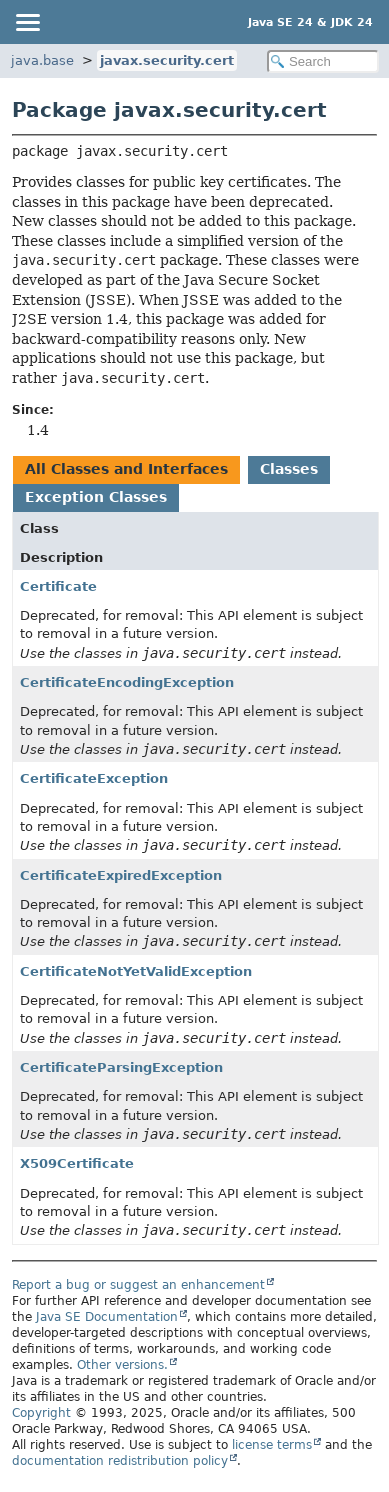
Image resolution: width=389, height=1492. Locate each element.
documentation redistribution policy (120, 1461)
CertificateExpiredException (121, 875)
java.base (42, 60)
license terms (272, 1445)
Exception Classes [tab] (96, 497)
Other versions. (122, 1365)
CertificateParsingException (121, 1067)
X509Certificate (77, 1163)
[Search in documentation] (323, 61)
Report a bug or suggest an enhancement (138, 1285)
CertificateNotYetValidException (136, 971)
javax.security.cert (167, 60)
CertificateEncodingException (127, 682)
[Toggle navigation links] (27, 22)
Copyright (41, 1413)
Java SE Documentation (107, 1317)
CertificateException (94, 778)
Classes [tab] (289, 469)
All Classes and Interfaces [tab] (126, 469)
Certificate (58, 586)
